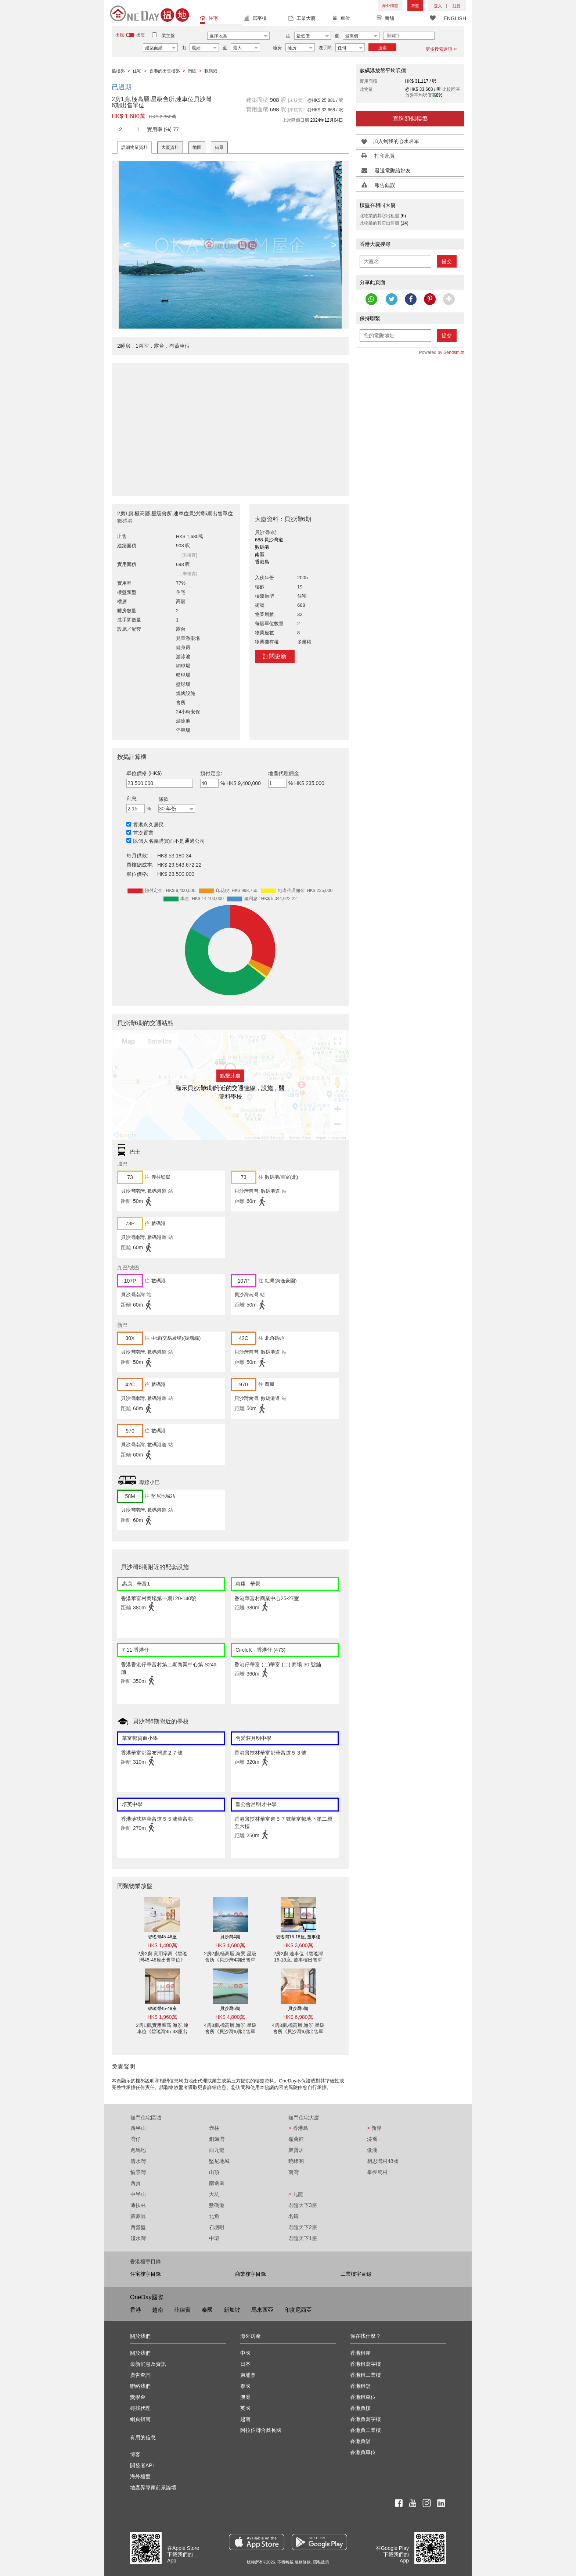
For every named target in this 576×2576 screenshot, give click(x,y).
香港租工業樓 (365, 2375)
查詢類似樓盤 (410, 118)
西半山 (138, 2128)
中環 (214, 2238)
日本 (245, 2364)
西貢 (135, 2183)
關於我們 (140, 2353)
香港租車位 (363, 2397)
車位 (341, 19)
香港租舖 (360, 2386)
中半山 (138, 2194)
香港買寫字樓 (365, 2419)
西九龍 (216, 2150)
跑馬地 (138, 2150)
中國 (245, 2353)
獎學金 (137, 2397)
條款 (163, 799)
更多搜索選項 (441, 49)
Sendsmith (453, 352)
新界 (374, 2128)
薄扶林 (138, 2205)
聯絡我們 (140, 2386)
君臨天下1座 (302, 2238)
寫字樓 (255, 19)
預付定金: (211, 773)
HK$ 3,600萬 (298, 1945)
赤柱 (214, 2128)
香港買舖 (360, 2441)
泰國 (207, 2310)
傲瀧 (372, 2150)
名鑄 (293, 2216)
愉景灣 (138, 2172)
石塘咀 (216, 2227)
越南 (157, 2310)
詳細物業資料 (134, 147)
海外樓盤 (390, 5)
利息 (131, 799)
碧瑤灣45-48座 (162, 1936)
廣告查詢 (140, 2375)
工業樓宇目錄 (356, 2274)
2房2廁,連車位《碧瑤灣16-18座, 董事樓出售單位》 (298, 1960)
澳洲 (245, 2397)
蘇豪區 (138, 2216)
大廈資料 (170, 147)
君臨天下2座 (302, 2227)
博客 (135, 2454)
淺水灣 (138, 2238)
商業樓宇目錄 (250, 2274)
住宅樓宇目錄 (145, 2274)
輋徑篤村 (377, 2172)
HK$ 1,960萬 (162, 2017)
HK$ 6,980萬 (298, 2017)
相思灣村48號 (383, 2161)
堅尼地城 (219, 2161)
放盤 (415, 5)
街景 (219, 147)
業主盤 (168, 35)
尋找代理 (140, 2408)
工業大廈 (302, 19)
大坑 (214, 2194)
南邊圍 (216, 2183)
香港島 (298, 2128)
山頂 (214, 2172)
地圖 (196, 147)
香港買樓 (360, 2408)
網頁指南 (140, 2419)
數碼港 (216, 2205)
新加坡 (232, 2310)
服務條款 (303, 2562)
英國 (245, 2408)
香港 (135, 2310)
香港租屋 (360, 2353)
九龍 (295, 2194)
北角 (214, 2216)
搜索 (382, 47)
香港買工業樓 (365, 2430)
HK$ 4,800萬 (230, 2017)
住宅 (209, 19)
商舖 (385, 19)
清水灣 (138, 2161)
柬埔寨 (248, 2375)
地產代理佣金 (283, 773)
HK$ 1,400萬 (162, 1945)
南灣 (293, 2172)
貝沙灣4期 (230, 1936)
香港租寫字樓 (365, 2364)
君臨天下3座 (302, 2205)
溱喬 (372, 2139)
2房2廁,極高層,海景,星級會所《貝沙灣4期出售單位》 (230, 1960)
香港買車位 (363, 2452)
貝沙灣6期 (230, 2008)
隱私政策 (321, 2562)
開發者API (142, 2465)
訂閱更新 (275, 656)
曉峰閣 (296, 2161)
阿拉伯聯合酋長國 (260, 2430)
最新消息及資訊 (148, 2364)
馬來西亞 (262, 2310)
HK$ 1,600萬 (230, 1945)
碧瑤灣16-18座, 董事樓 (298, 1936)
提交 (447, 261)
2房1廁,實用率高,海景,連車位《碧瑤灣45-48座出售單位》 (162, 2032)
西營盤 (138, 2227)
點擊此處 (230, 1076)
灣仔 (135, 2139)
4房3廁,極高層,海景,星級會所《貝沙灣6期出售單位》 (230, 2032)
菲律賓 (182, 2310)
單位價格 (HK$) (144, 773)
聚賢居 (296, 2150)
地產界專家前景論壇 (153, 2487)
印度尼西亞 (298, 2310)
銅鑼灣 (216, 2139)
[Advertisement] (230, 425)
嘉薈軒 (296, 2139)
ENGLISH (455, 18)
